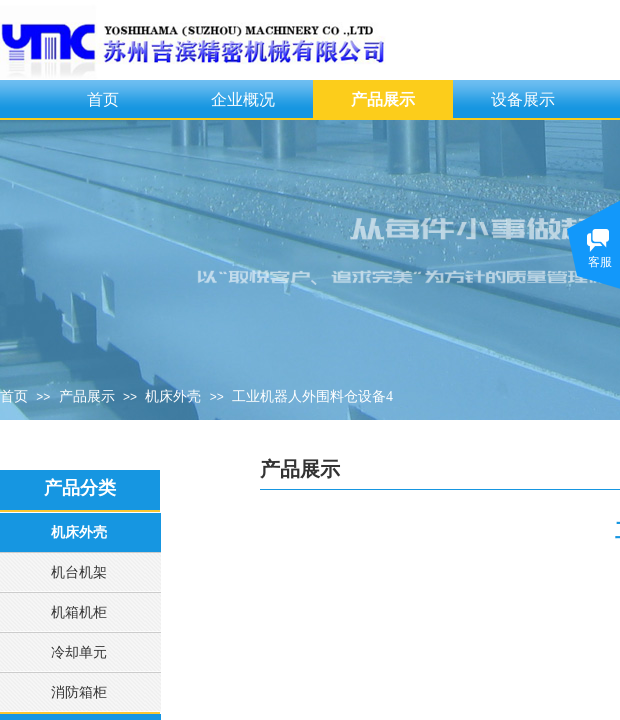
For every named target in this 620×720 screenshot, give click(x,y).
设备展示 (523, 99)
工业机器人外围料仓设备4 (312, 396)
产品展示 (383, 99)
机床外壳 (173, 396)
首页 (103, 99)
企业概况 (243, 99)
